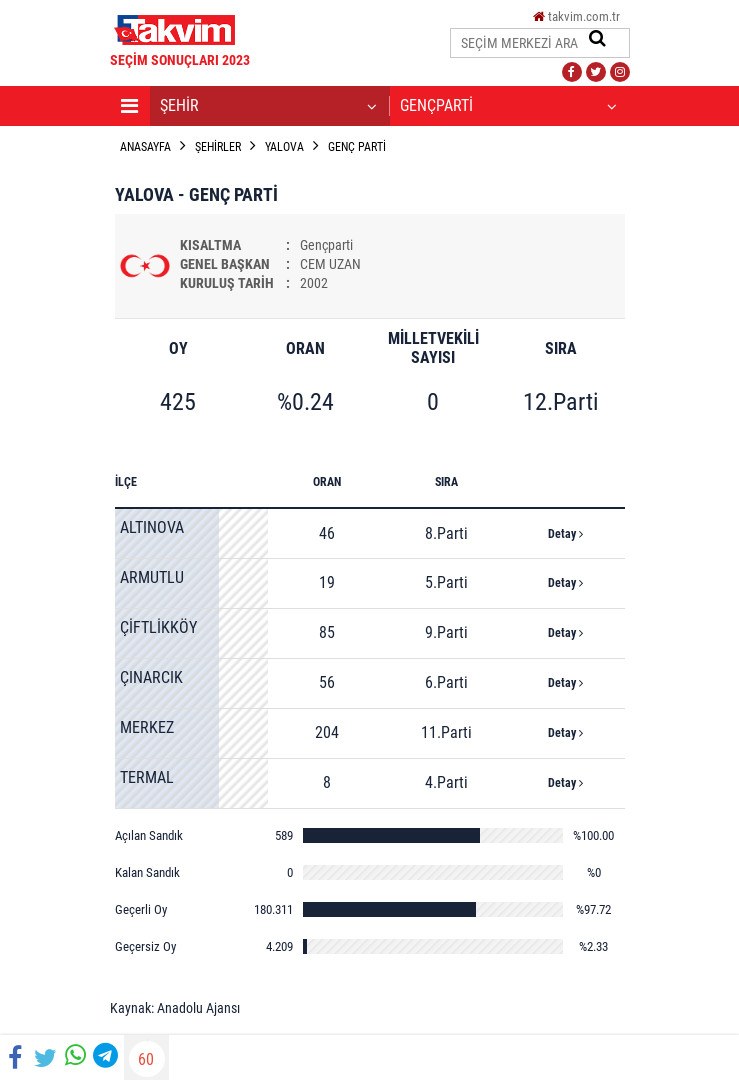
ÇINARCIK (151, 677)
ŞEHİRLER (218, 147)
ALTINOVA (152, 527)
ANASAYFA (145, 147)
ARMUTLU (152, 577)
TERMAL (147, 777)
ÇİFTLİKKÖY (158, 627)
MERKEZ (147, 727)
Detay (565, 534)
